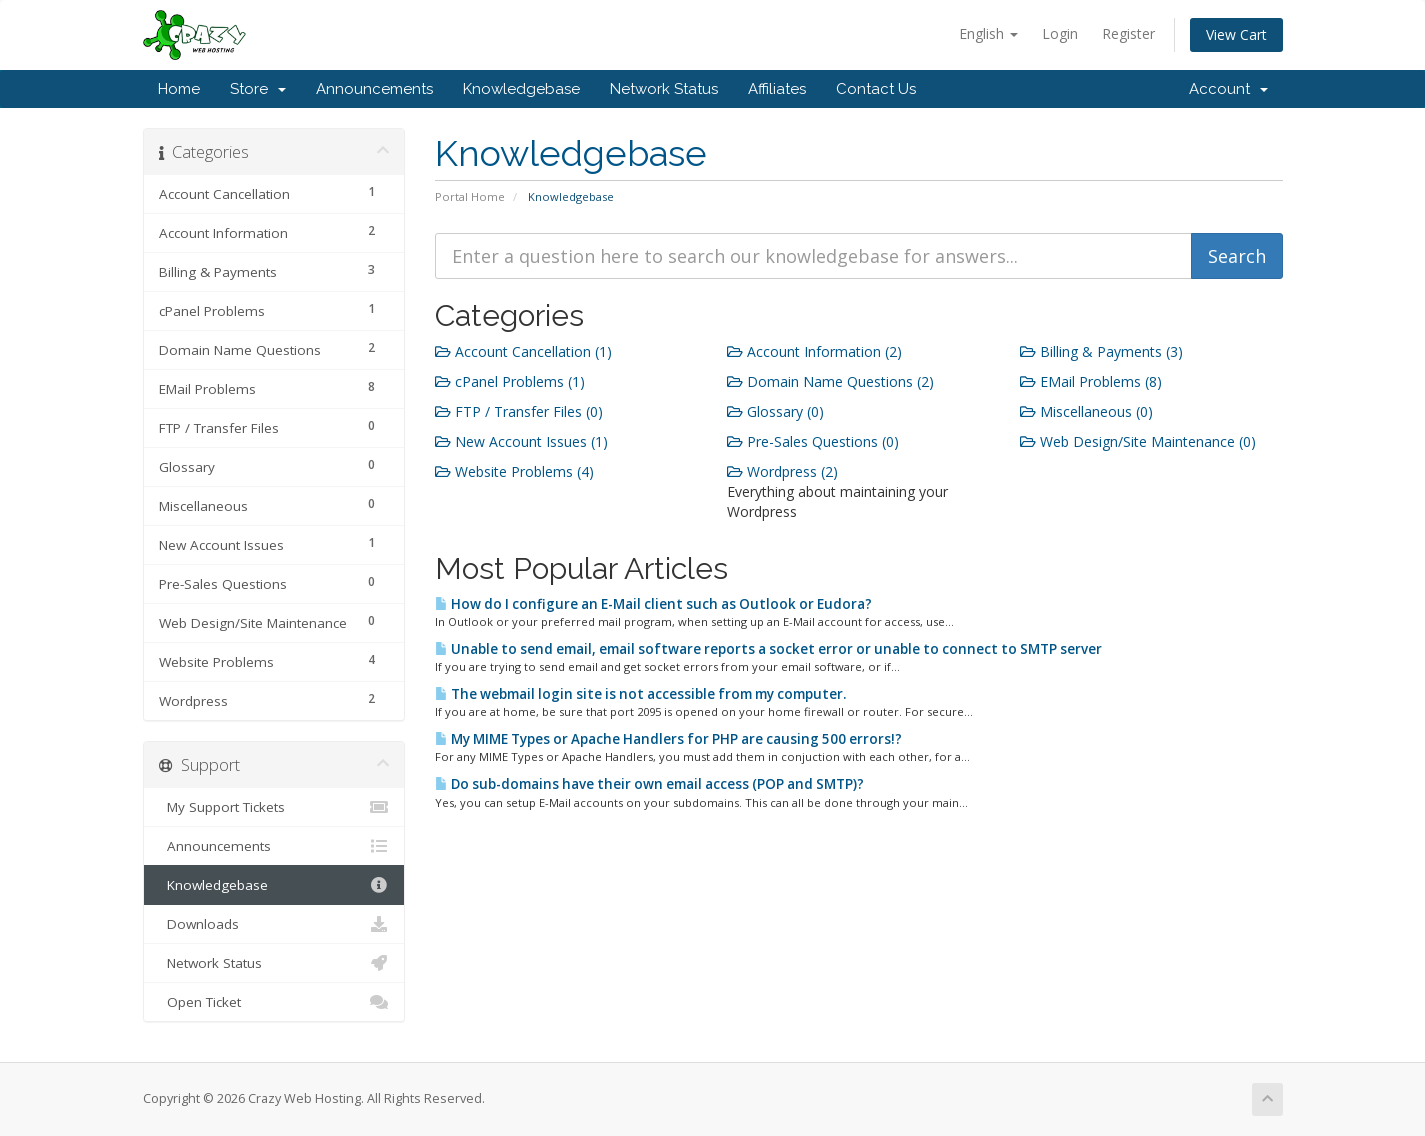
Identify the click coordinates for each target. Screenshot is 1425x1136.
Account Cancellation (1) (523, 351)
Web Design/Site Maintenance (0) (1138, 441)
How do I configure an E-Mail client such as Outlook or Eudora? (653, 604)
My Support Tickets (274, 807)
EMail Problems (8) (1091, 381)
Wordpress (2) (782, 471)
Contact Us (876, 89)
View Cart (1236, 34)
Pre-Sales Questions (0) (813, 441)
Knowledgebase (521, 89)
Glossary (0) (775, 411)
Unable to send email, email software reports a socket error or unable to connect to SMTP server (768, 649)
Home (179, 89)
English (988, 33)
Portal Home (470, 196)
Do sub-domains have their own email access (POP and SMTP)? (649, 784)
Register (1128, 33)
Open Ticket (274, 1002)
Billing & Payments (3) (1101, 351)
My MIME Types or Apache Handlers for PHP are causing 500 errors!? (668, 739)
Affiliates (777, 89)
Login (1060, 33)
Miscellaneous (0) (1086, 411)
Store (258, 89)
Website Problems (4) (514, 471)
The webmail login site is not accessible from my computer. (640, 694)
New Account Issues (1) (521, 441)
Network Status (664, 89)
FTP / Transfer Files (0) (519, 411)
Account (1228, 89)
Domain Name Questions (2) (830, 381)
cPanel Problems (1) (510, 381)
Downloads (274, 924)
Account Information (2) (814, 351)
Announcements (374, 89)
